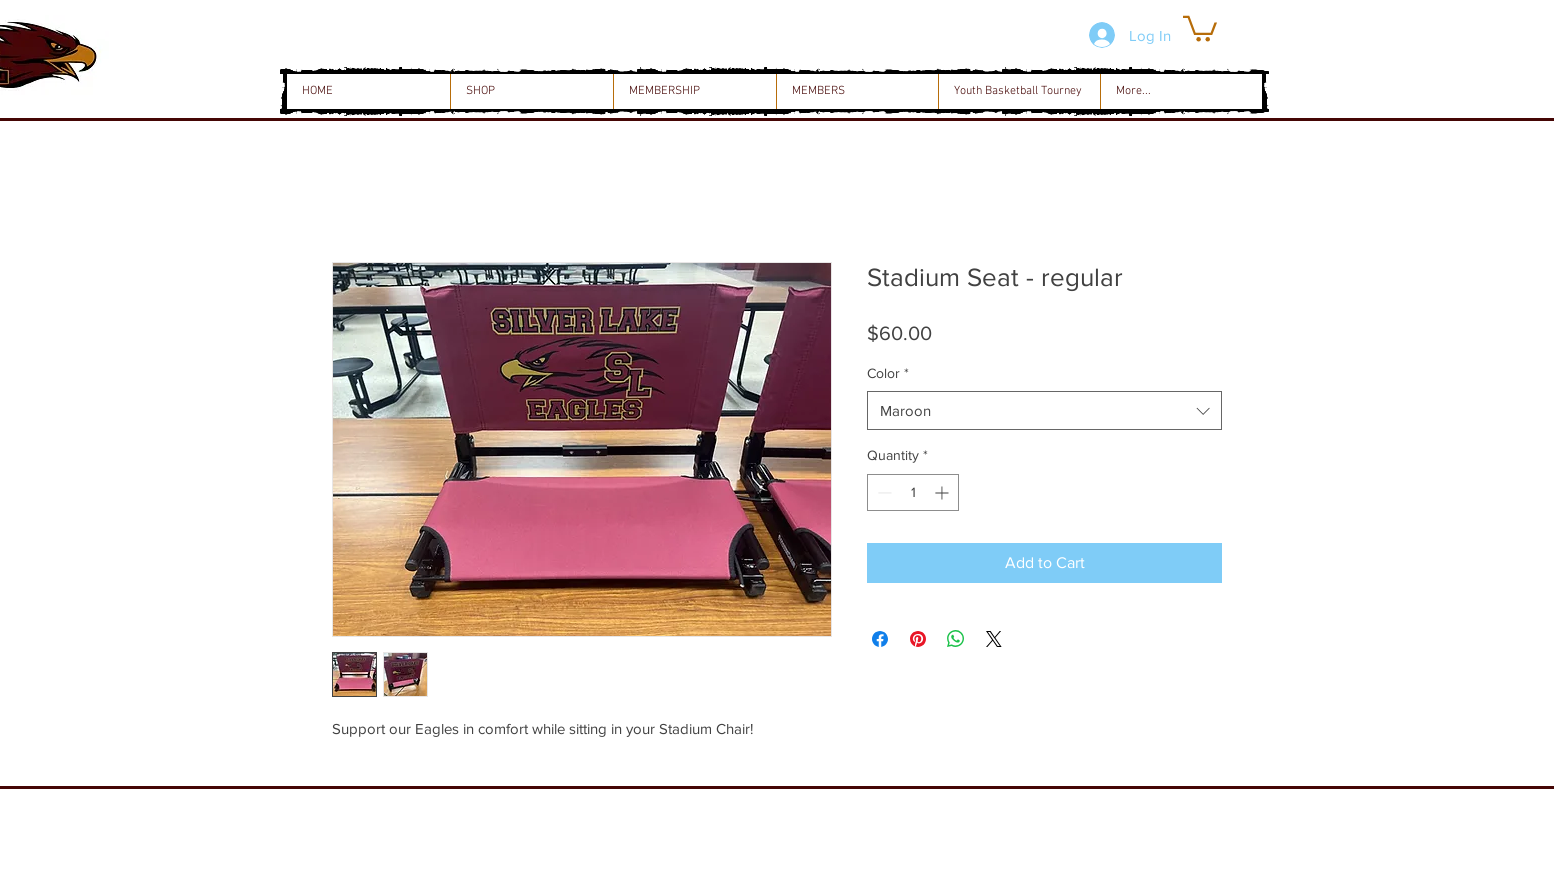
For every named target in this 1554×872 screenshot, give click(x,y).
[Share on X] (994, 639)
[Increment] (943, 492)
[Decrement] (882, 492)
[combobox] (1044, 410)
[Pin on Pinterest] (918, 639)
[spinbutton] (913, 492)
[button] (1200, 27)
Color (888, 373)
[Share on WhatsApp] (956, 639)
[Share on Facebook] (880, 639)
